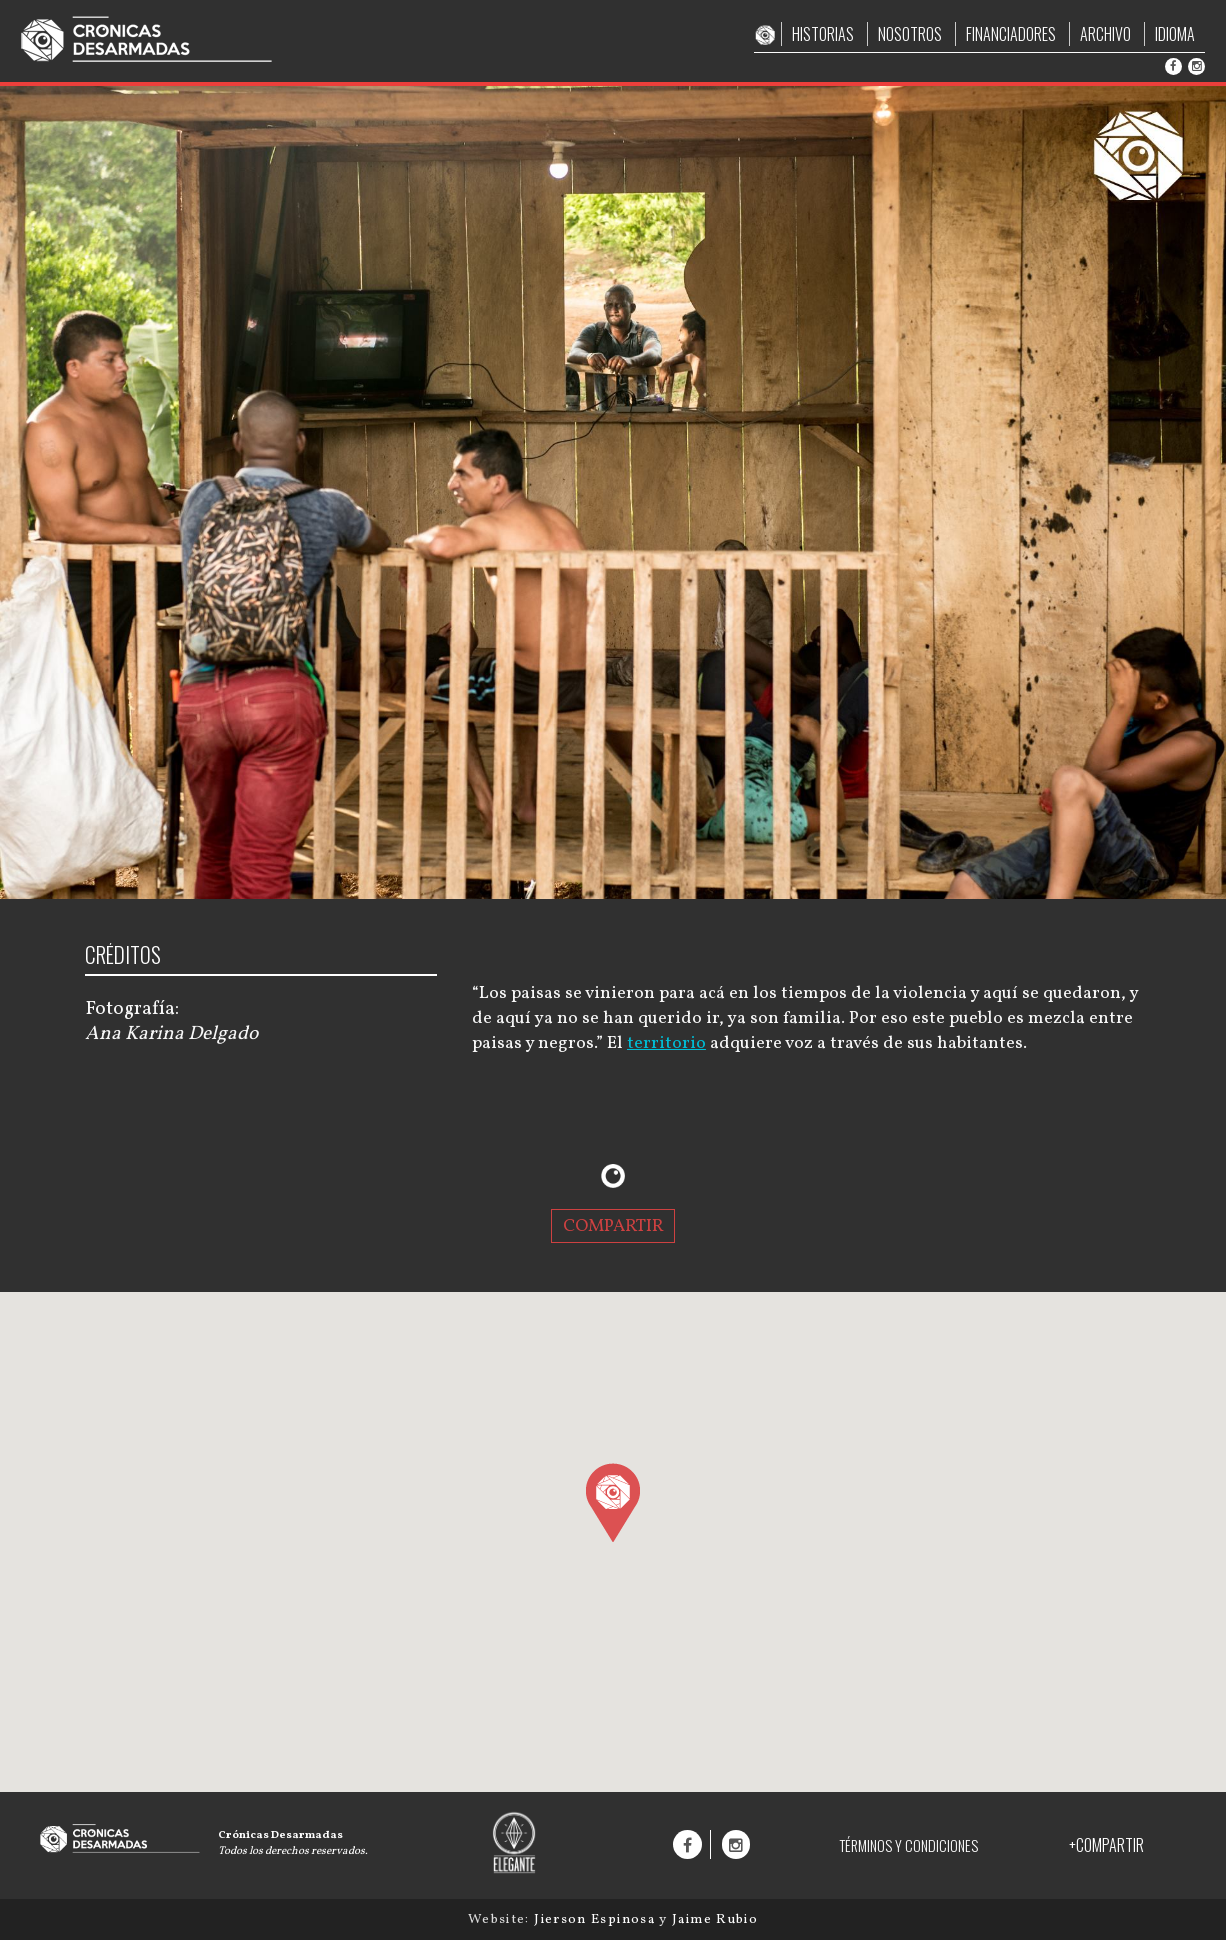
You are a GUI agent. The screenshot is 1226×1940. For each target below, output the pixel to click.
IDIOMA (1175, 34)
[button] (612, 1502)
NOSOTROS (910, 34)
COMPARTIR (613, 1225)
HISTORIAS (823, 34)
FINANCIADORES (1011, 34)
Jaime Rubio (715, 1919)
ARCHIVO (1105, 34)
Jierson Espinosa (596, 1919)
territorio (666, 1043)
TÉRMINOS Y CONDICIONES (908, 1845)
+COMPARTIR (1106, 1845)
